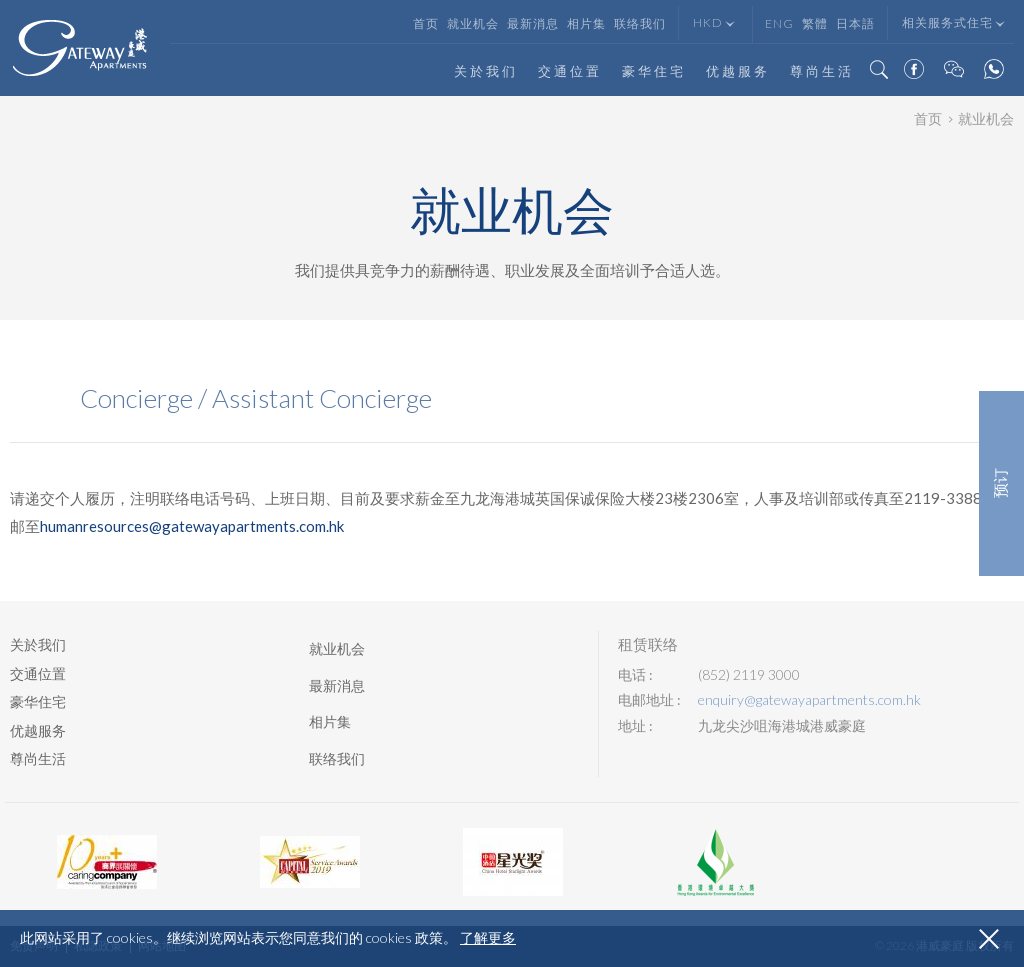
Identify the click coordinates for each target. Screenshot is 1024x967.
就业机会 (473, 23)
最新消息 (533, 23)
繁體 (815, 23)
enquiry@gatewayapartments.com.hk (809, 700)
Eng (779, 23)
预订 (1001, 484)
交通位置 (570, 71)
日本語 (855, 23)
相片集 (586, 23)
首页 (426, 23)
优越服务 (738, 71)
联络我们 (640, 23)
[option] (106, 862)
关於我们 (486, 71)
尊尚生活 (822, 71)
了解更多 (488, 938)
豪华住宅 (654, 71)
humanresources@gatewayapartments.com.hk (192, 526)
